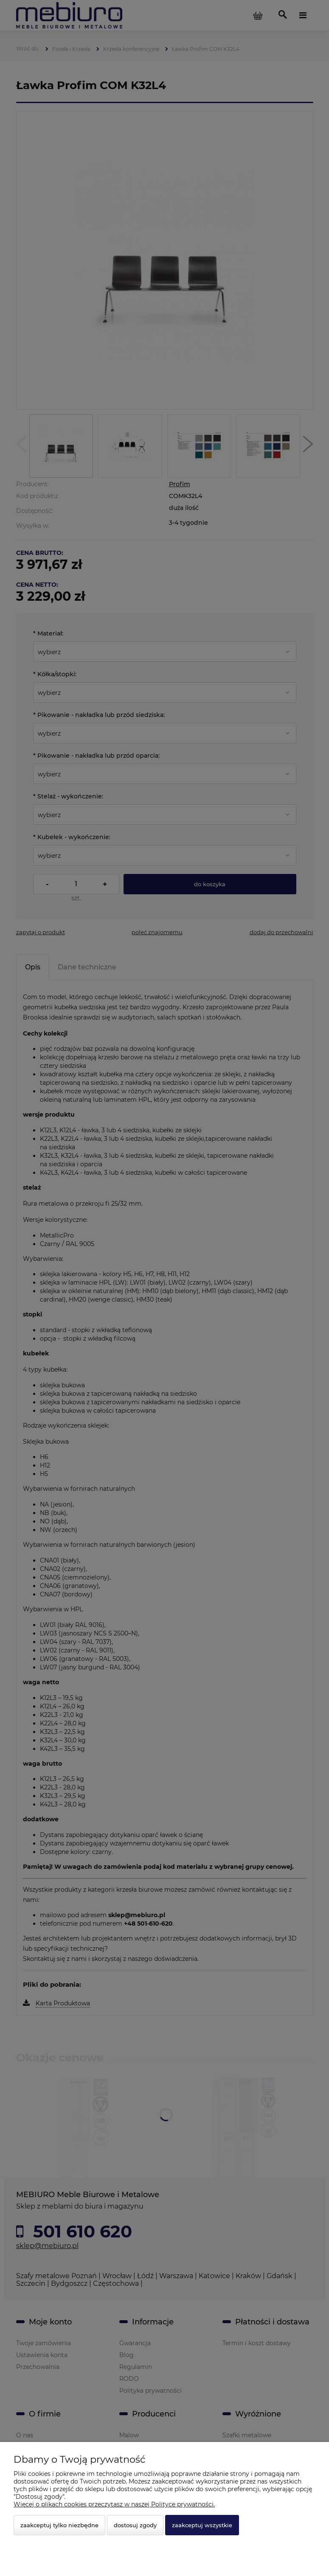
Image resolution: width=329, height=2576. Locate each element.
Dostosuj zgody (135, 2525)
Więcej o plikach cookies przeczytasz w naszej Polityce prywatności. (114, 2504)
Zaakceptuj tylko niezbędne (59, 2525)
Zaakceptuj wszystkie (202, 2525)
